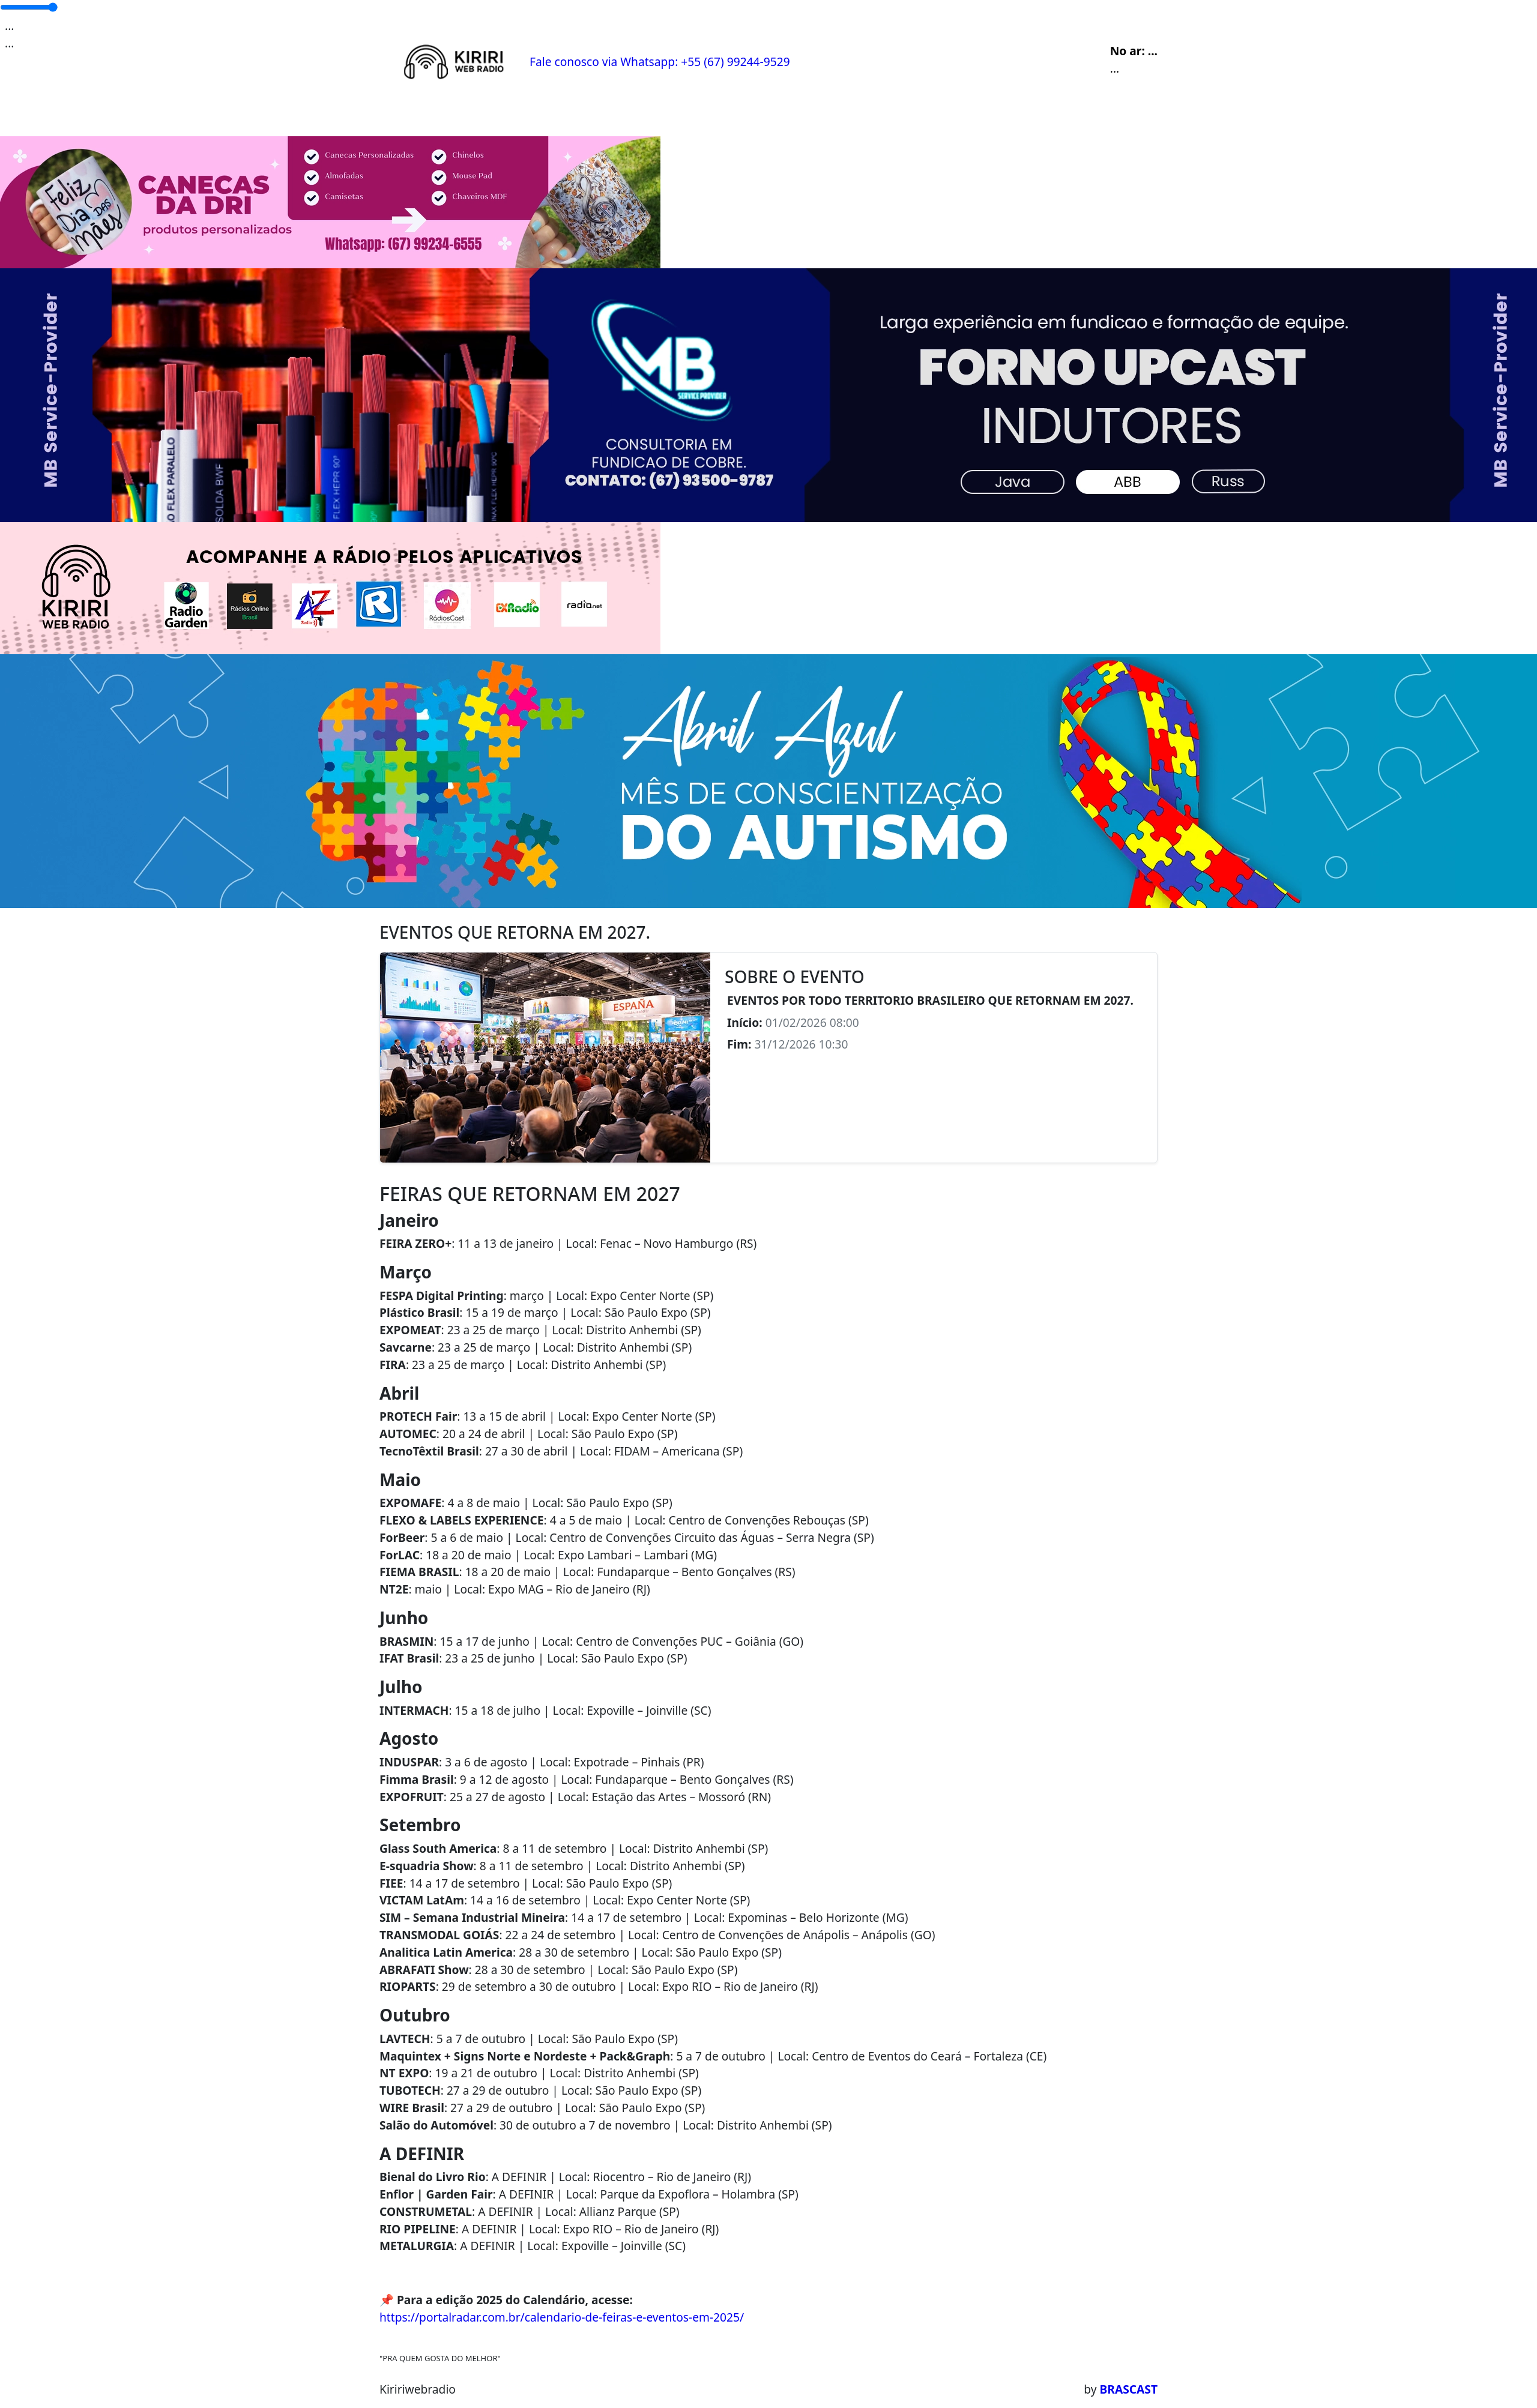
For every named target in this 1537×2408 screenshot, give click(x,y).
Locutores (597, 114)
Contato (776, 114)
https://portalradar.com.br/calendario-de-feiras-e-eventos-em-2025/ (561, 2317)
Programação (466, 114)
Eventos (537, 114)
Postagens (665, 114)
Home (401, 114)
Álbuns (724, 114)
